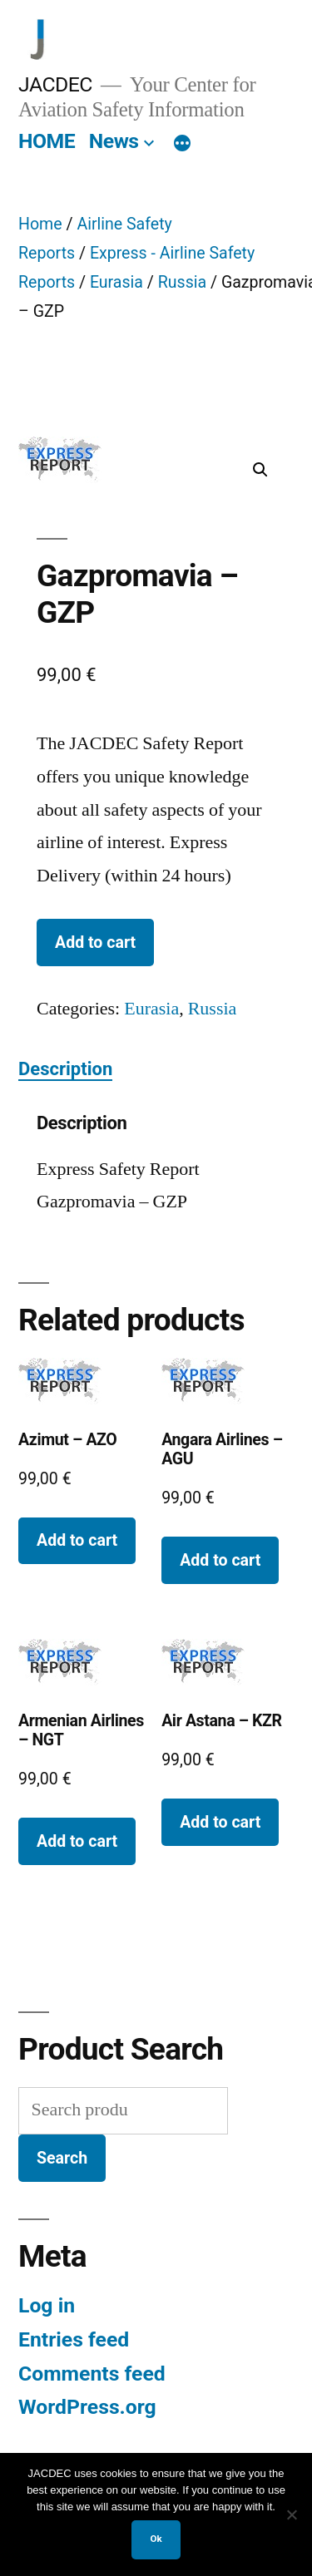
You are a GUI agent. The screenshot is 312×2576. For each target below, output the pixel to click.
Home (40, 224)
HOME (46, 141)
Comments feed (92, 2373)
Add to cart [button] (77, 1540)
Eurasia (116, 282)
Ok (155, 2538)
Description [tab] (65, 1069)
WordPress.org (87, 2407)
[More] (182, 145)
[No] (291, 2514)
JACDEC (55, 84)
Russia (182, 282)
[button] (260, 470)
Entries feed (73, 2339)
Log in (46, 2305)
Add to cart (95, 942)
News (114, 141)
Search (62, 2158)
